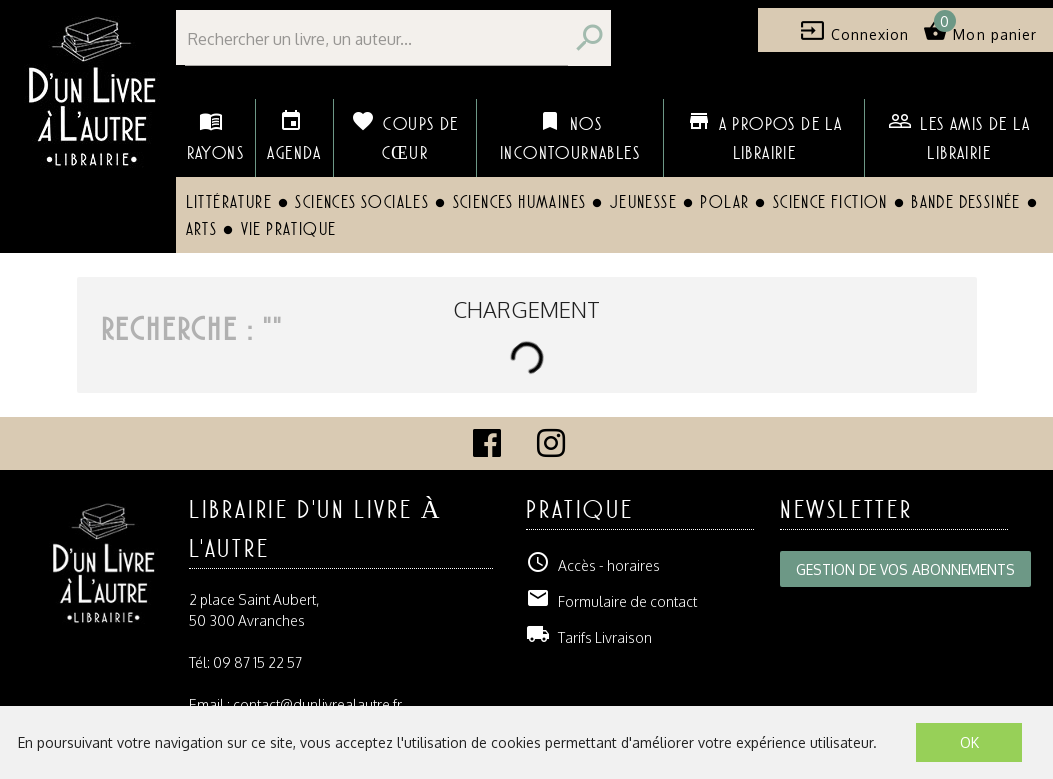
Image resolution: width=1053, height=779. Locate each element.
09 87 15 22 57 (257, 662)
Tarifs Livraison (589, 637)
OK (969, 742)
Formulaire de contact (611, 601)
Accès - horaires (593, 565)
